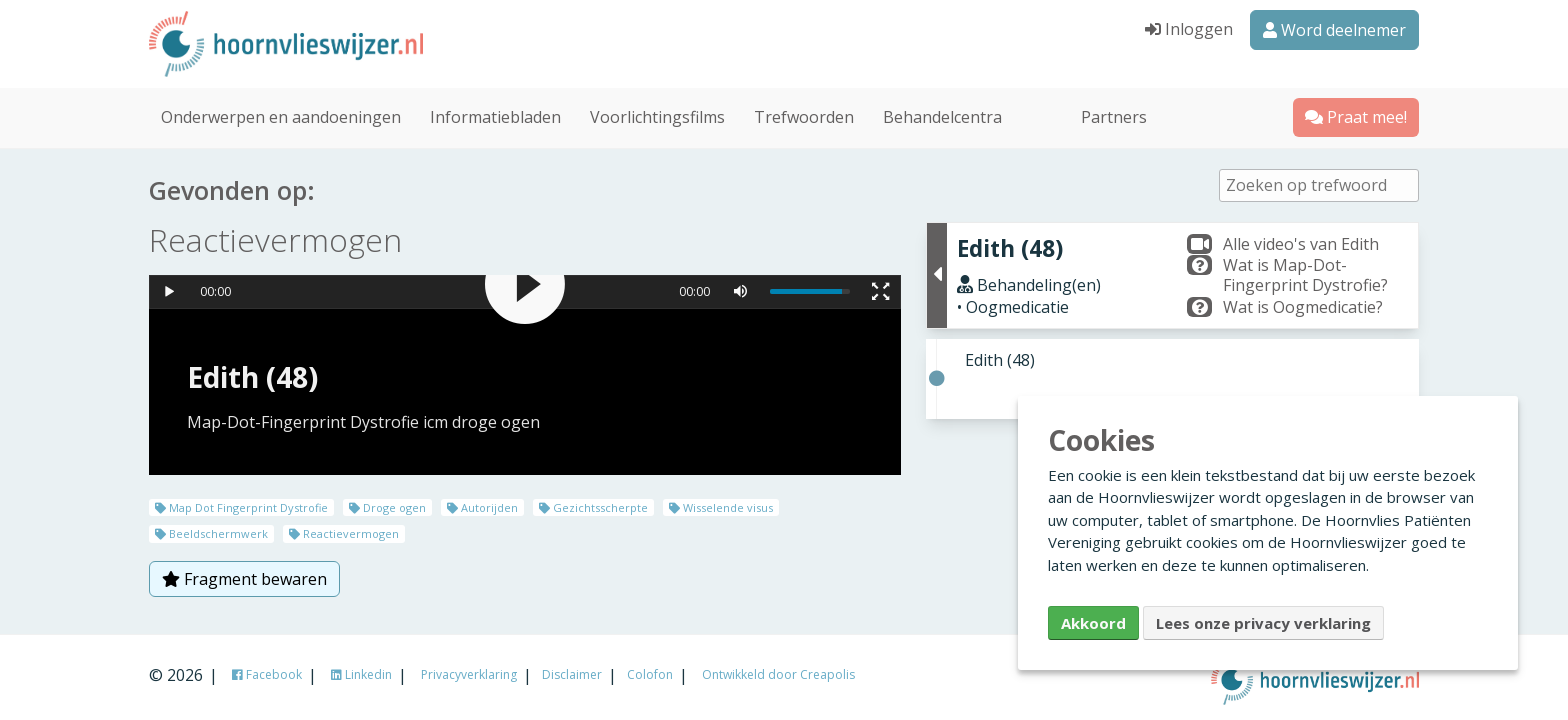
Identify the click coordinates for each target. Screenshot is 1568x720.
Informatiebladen (495, 114)
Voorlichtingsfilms (657, 114)
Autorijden (482, 504)
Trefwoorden (804, 114)
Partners (1114, 114)
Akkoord (1093, 623)
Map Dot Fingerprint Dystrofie (241, 504)
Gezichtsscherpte (593, 504)
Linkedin (361, 674)
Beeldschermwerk (211, 530)
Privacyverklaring (469, 674)
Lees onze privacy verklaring (1263, 623)
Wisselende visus (721, 504)
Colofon (650, 674)
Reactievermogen (344, 530)
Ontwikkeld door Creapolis (778, 674)
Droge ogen (387, 504)
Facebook (267, 674)
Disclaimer (572, 674)
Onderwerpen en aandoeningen (281, 114)
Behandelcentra (942, 114)
